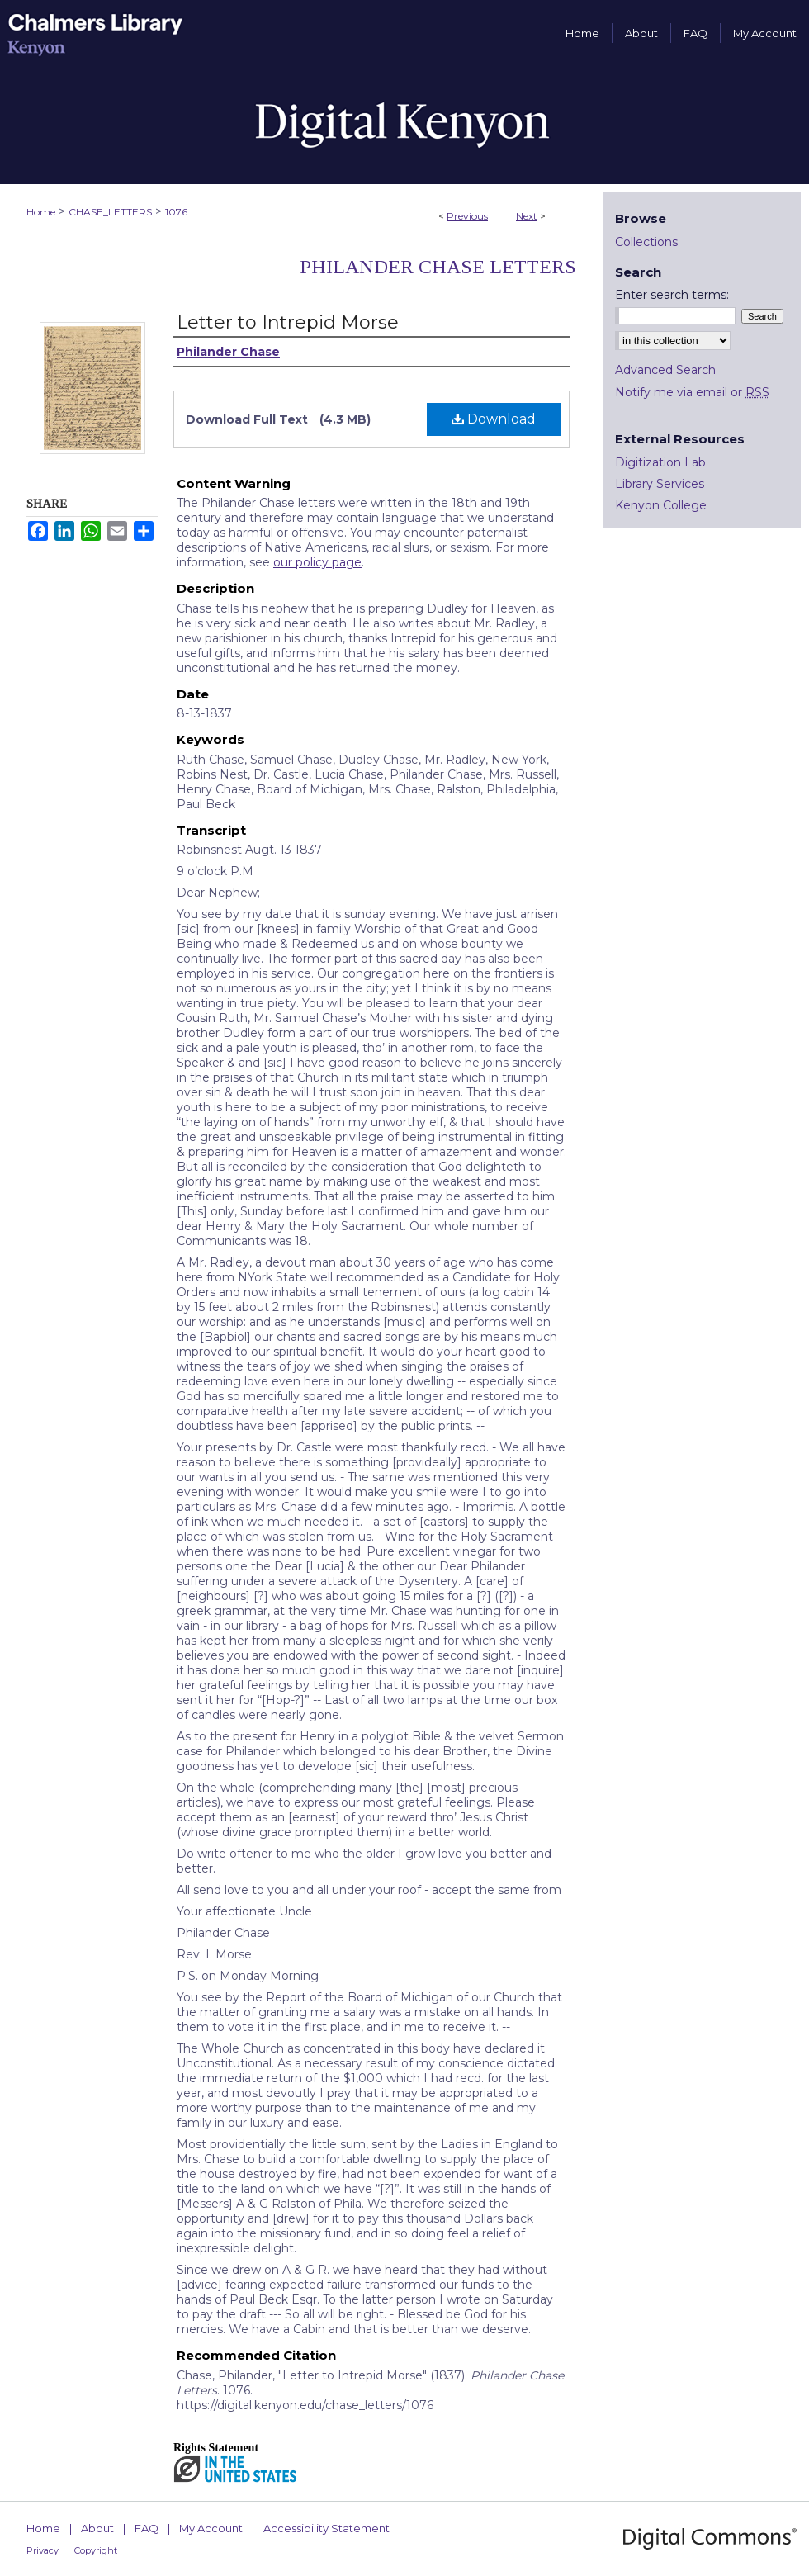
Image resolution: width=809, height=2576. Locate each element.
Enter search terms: (672, 294)
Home (40, 212)
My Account (211, 2528)
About (97, 2528)
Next (526, 216)
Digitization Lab (660, 462)
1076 (176, 212)
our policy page (317, 562)
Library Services (659, 483)
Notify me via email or (692, 392)
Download (494, 419)
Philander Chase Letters (438, 266)
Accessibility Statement (326, 2528)
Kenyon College (661, 505)
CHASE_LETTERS (110, 212)
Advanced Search (665, 369)
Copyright (95, 2550)
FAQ (146, 2528)
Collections (646, 241)
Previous (467, 216)
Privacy (42, 2550)
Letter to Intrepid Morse (288, 322)
